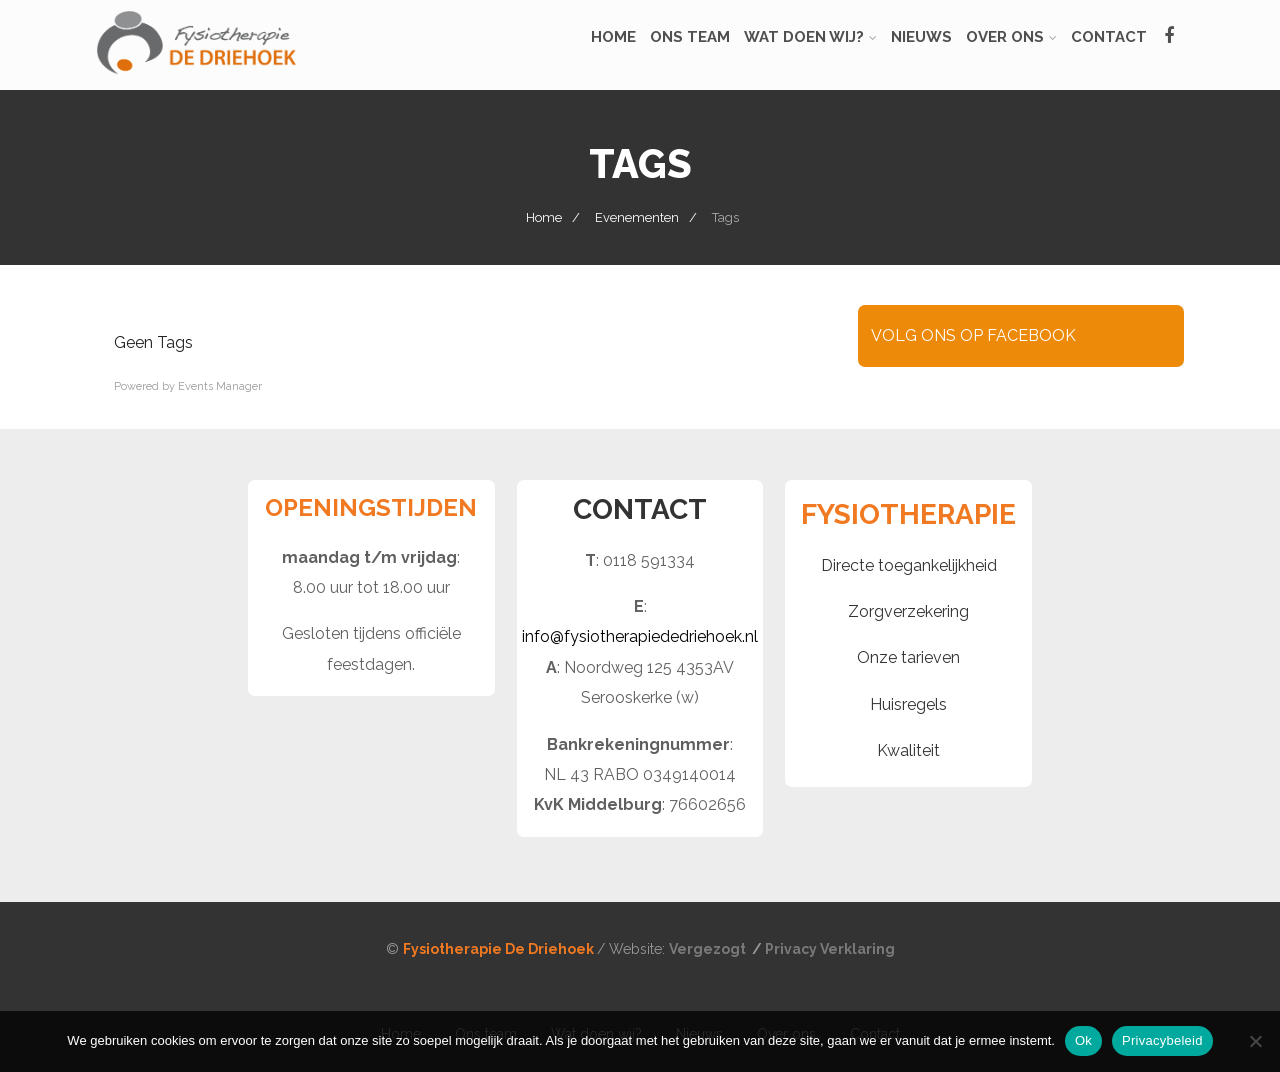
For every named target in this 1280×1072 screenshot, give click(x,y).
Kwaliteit (908, 750)
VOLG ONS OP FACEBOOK (973, 335)
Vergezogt (709, 949)
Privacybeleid (1162, 1040)
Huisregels (908, 704)
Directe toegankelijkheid (909, 565)
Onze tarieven (908, 657)
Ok (1083, 1040)
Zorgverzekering (908, 611)
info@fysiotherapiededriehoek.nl (640, 636)
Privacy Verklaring (830, 949)
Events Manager (220, 386)
